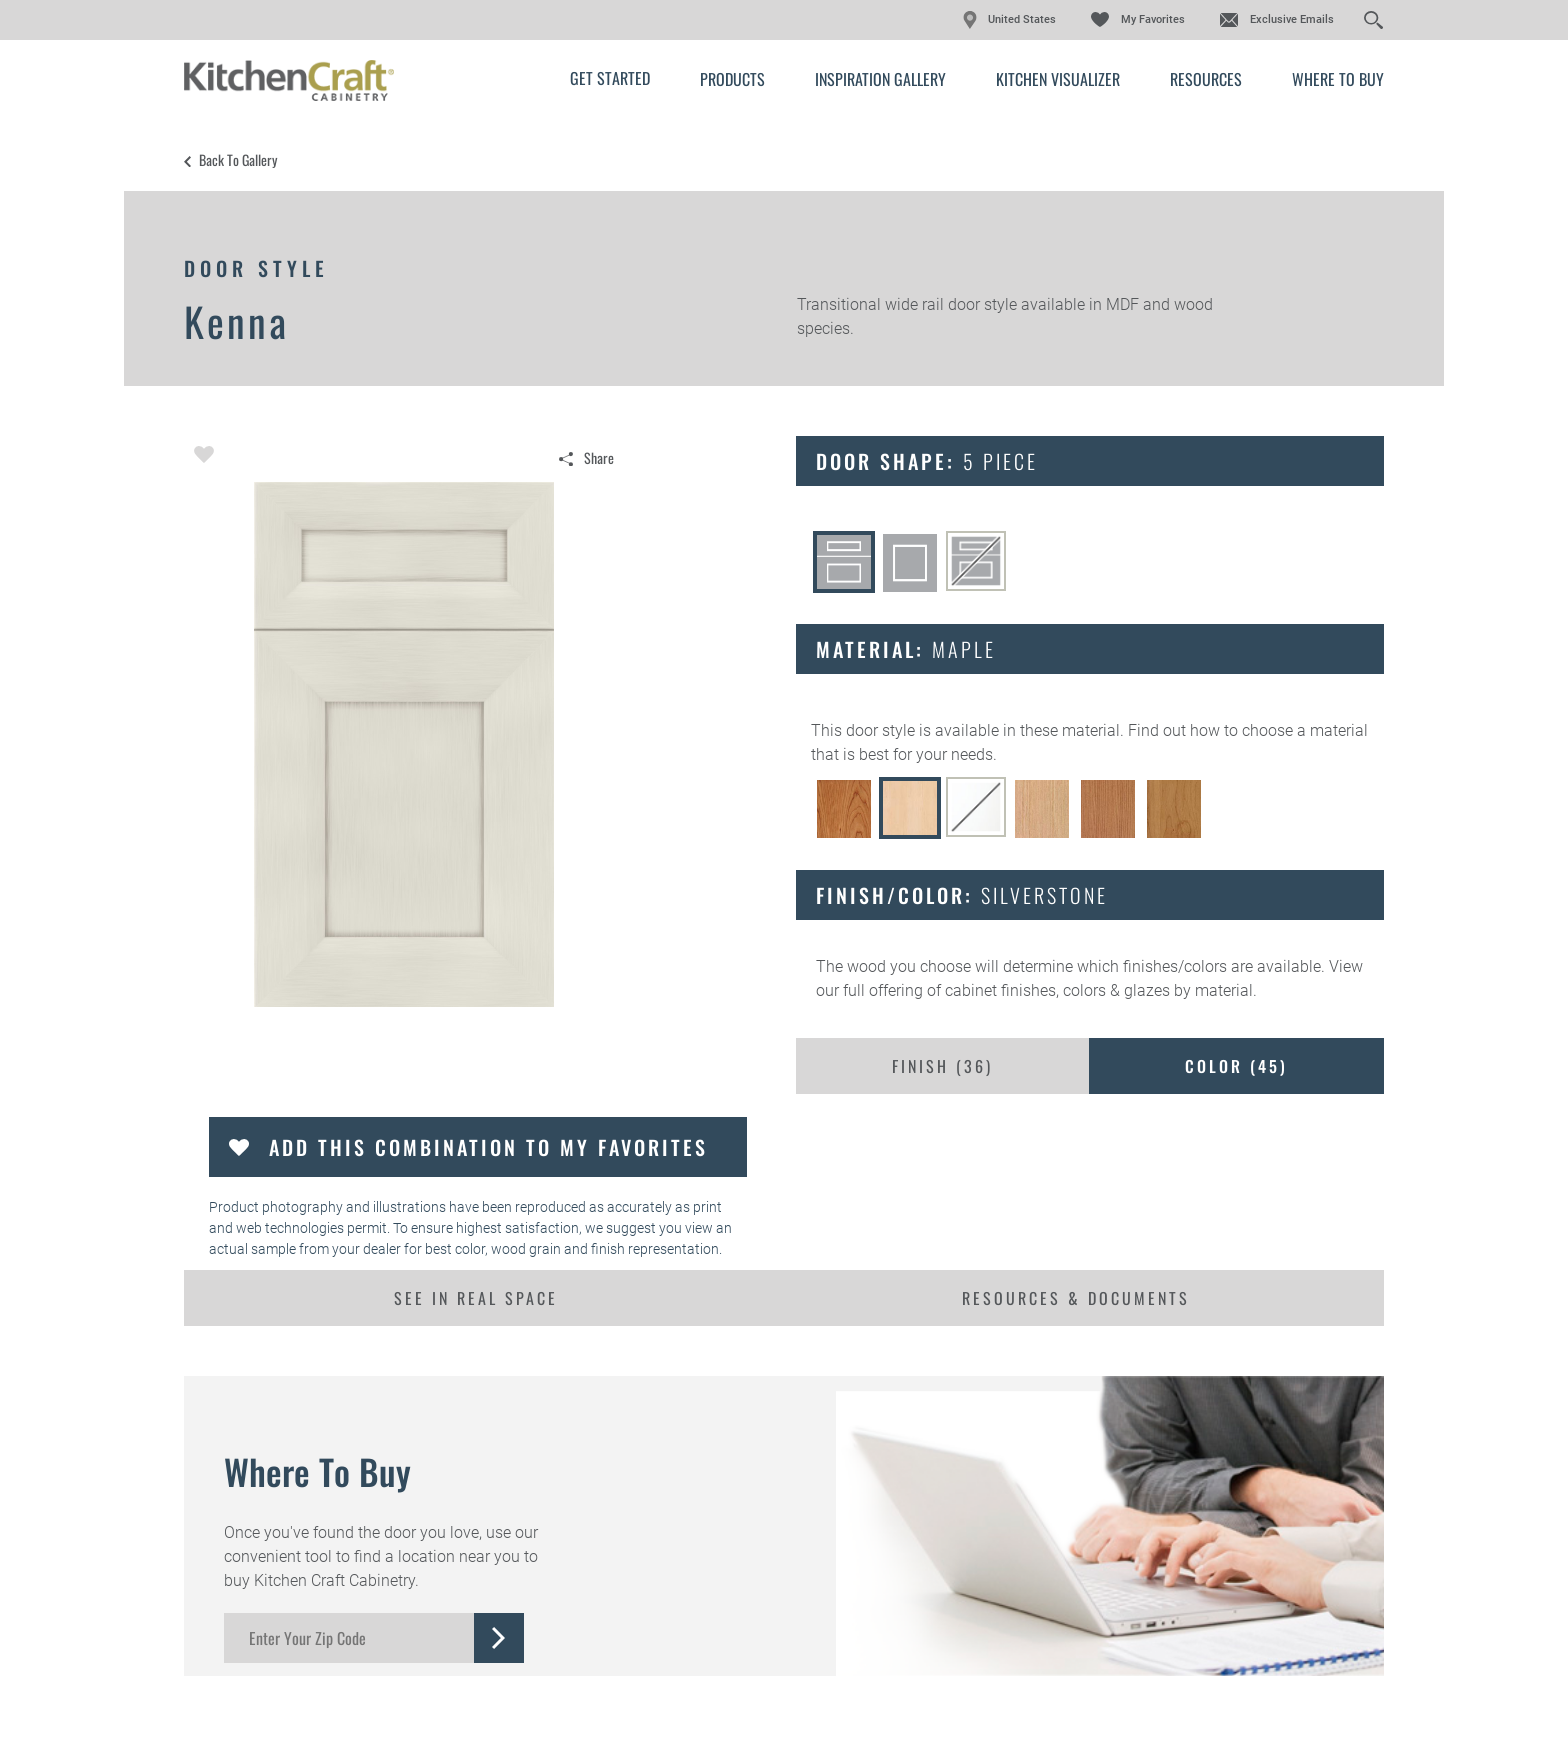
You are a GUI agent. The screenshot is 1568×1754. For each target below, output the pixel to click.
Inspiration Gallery (880, 79)
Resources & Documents (1076, 1298)
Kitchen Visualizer (1058, 79)
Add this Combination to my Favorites (488, 1147)
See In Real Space (476, 1298)
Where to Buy (1338, 79)
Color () (1236, 1066)
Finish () (942, 1066)
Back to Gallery (238, 160)
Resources (1206, 79)
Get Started (610, 78)
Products (732, 79)
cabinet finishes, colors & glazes (1057, 990)
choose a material (1305, 730)
